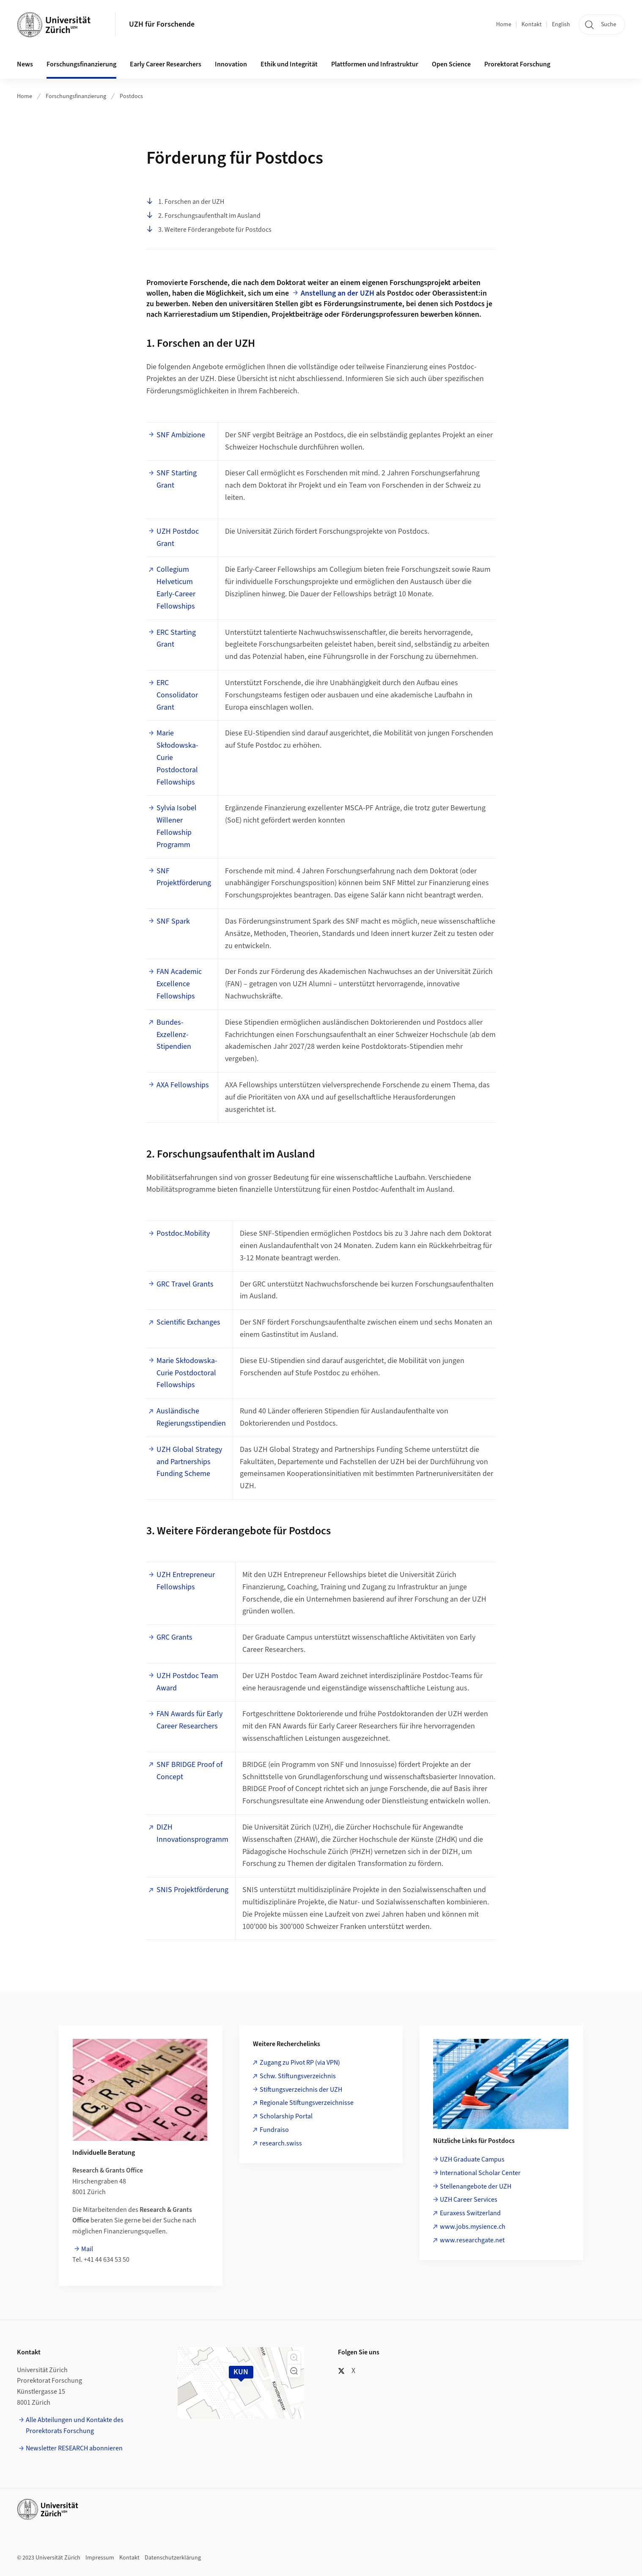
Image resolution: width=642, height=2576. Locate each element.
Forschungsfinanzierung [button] (81, 64)
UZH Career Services (468, 2199)
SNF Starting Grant (176, 479)
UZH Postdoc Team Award (187, 1682)
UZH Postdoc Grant (177, 537)
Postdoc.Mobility (183, 1233)
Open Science (451, 64)
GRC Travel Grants (185, 1284)
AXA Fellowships (182, 1085)
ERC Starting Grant (176, 638)
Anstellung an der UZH (337, 293)
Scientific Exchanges (188, 1322)
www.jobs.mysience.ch (472, 2226)
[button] (294, 2357)
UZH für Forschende (162, 24)
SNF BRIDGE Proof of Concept (189, 1770)
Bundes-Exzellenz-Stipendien (173, 1034)
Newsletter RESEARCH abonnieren (74, 2448)
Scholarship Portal (286, 2116)
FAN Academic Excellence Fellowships (179, 983)
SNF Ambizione (180, 435)
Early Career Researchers (165, 64)
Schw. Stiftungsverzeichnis (298, 2076)
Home (503, 24)
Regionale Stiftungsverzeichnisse (307, 2102)
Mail (87, 2249)
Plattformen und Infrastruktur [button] (374, 64)
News (25, 64)
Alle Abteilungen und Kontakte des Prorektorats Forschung (74, 2425)
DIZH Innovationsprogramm (192, 1833)
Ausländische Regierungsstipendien (191, 1417)
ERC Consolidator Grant (177, 695)
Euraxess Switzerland (470, 2213)
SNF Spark (173, 921)
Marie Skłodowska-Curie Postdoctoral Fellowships (177, 757)
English (561, 24)
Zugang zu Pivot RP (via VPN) (300, 2062)
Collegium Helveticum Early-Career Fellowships (175, 587)
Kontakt (531, 24)
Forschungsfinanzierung (76, 96)
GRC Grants (174, 1637)
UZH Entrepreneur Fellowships (185, 1580)
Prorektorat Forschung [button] (517, 64)
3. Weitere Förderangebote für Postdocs (209, 230)
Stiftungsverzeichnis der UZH (301, 2089)
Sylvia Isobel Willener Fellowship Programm (176, 826)
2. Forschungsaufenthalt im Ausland (203, 216)
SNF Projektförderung (183, 877)
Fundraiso (274, 2129)
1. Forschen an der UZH (185, 202)
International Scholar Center (480, 2173)
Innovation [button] (231, 64)
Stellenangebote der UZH (475, 2186)
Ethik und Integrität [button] (289, 64)
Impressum (99, 2558)
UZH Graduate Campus (472, 2159)
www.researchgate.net (472, 2240)
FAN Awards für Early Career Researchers (189, 1720)
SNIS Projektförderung (192, 1890)
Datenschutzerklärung (173, 2558)
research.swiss (281, 2143)
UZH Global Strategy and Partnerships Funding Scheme (190, 1461)
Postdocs (131, 96)
